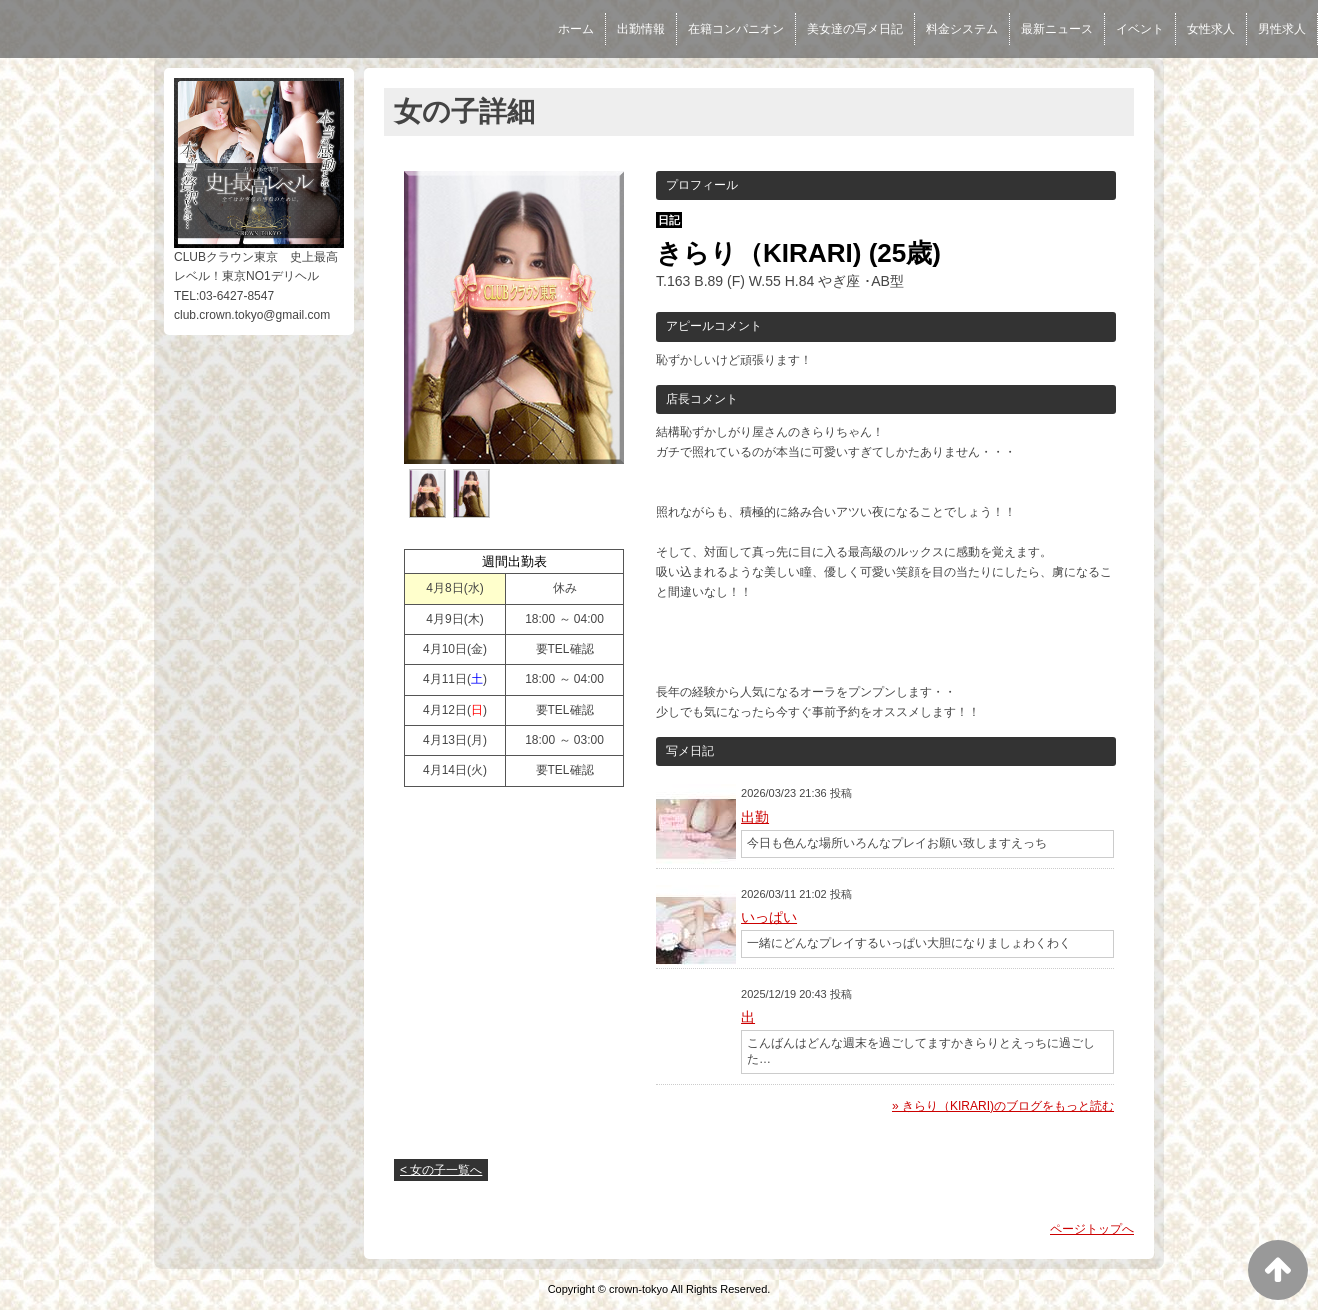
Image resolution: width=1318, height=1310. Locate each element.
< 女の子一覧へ (441, 1170)
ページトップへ (1092, 1229)
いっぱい (769, 917)
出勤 (755, 817)
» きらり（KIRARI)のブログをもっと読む (1003, 1106)
